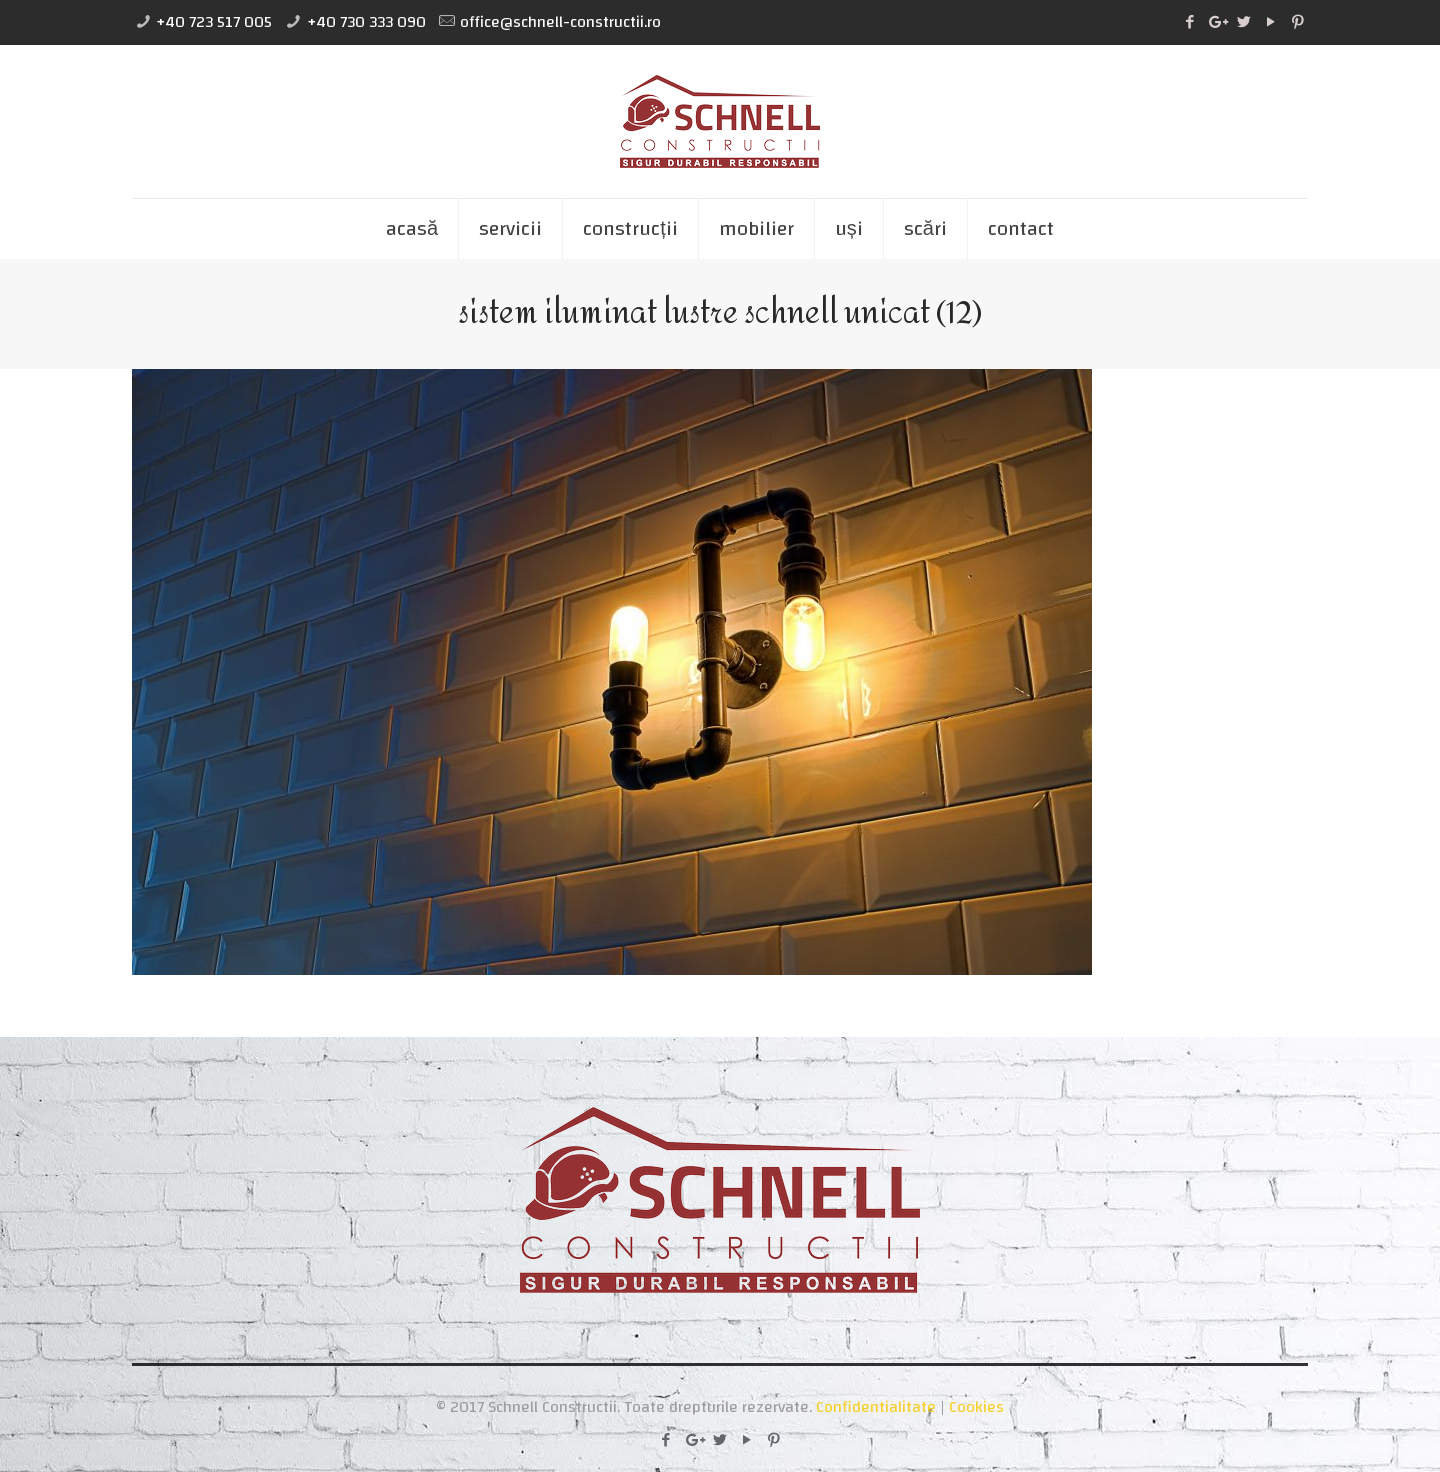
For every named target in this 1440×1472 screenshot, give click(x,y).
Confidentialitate (876, 1407)
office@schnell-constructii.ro (560, 22)
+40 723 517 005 (214, 22)
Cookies (976, 1407)
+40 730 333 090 (366, 22)
